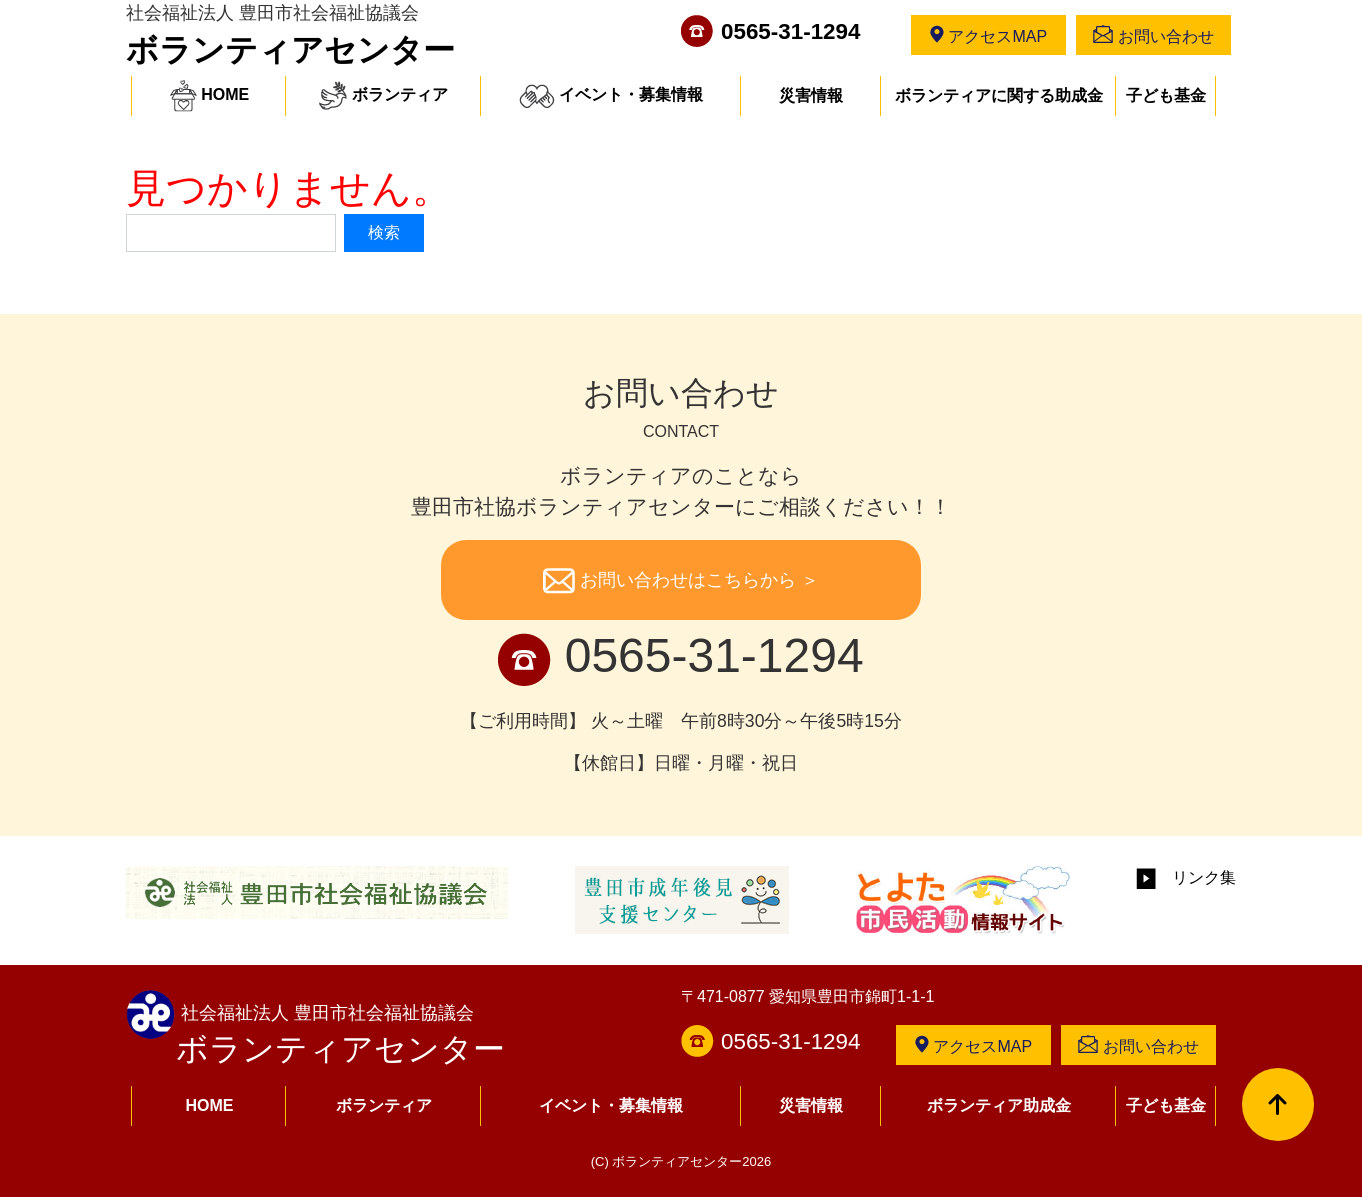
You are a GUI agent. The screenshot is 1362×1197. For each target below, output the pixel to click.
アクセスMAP (988, 35)
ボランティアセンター (290, 50)
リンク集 (1186, 877)
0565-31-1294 (790, 31)
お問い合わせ (1153, 35)
